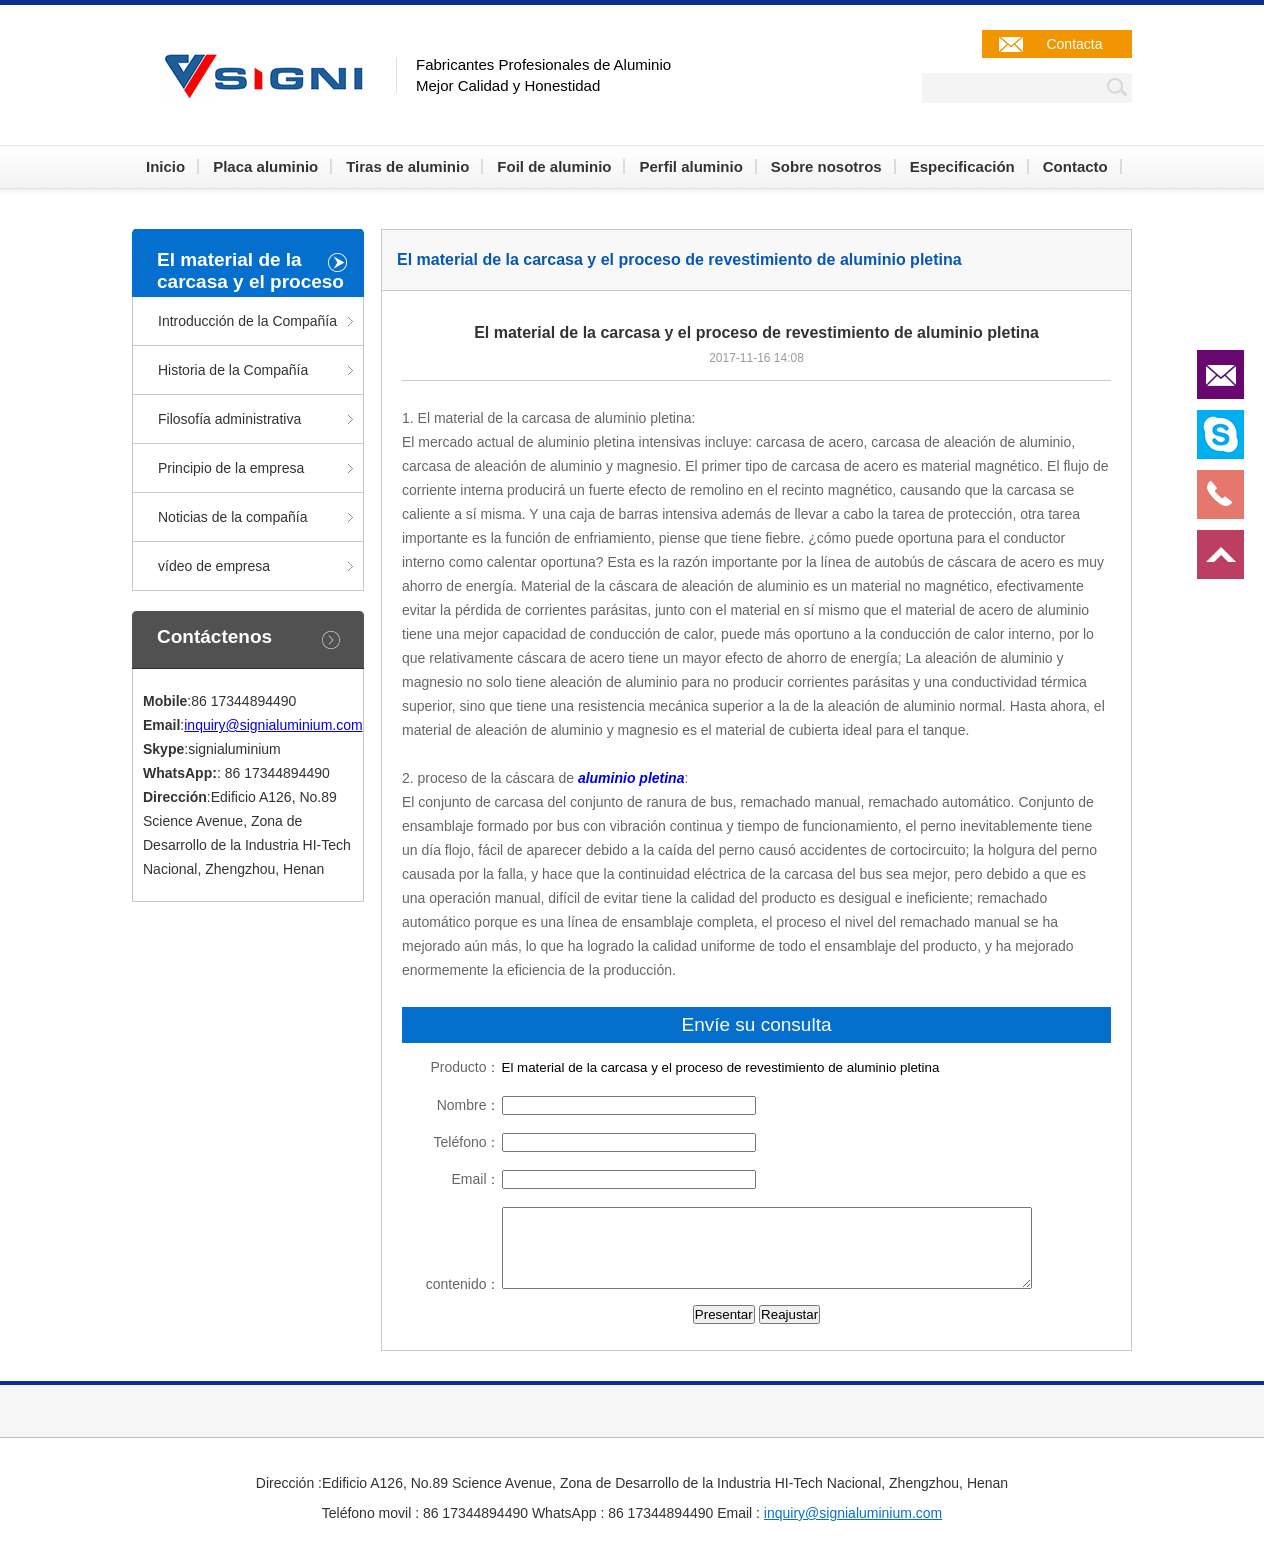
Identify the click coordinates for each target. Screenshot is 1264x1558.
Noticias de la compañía (232, 517)
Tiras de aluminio (407, 166)
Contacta (1074, 44)
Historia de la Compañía (233, 370)
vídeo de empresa (214, 566)
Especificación (962, 166)
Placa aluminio (265, 166)
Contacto (1075, 166)
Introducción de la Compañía (247, 321)
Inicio (165, 166)
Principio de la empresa (231, 468)
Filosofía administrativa (229, 419)
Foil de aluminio (554, 166)
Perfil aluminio (690, 166)
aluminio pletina (631, 778)
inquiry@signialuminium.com (273, 725)
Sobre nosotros (826, 166)
